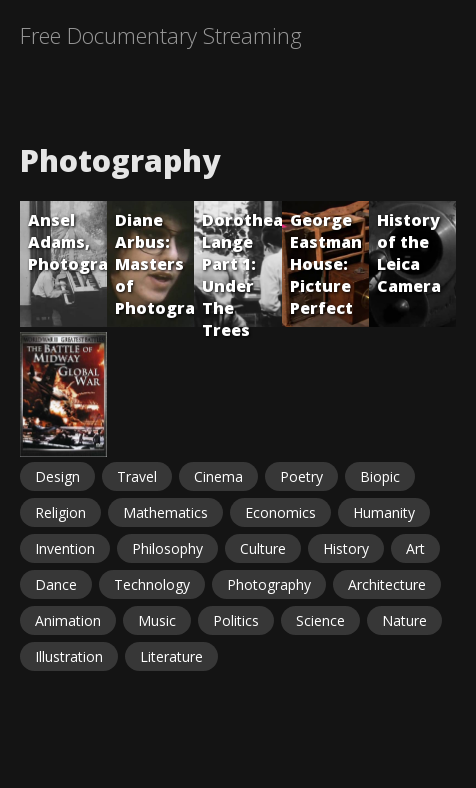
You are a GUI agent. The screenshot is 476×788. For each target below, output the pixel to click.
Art (415, 548)
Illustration (69, 656)
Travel (137, 476)
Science (320, 620)
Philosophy (167, 548)
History (346, 548)
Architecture (387, 584)
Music (157, 620)
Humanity (384, 512)
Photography (269, 584)
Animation (68, 620)
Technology (152, 584)
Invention (65, 548)
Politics (236, 620)
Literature (171, 656)
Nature (404, 620)
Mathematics (165, 512)
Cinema (218, 476)
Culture (263, 548)
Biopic (380, 476)
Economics (280, 512)
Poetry (301, 476)
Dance (56, 584)
